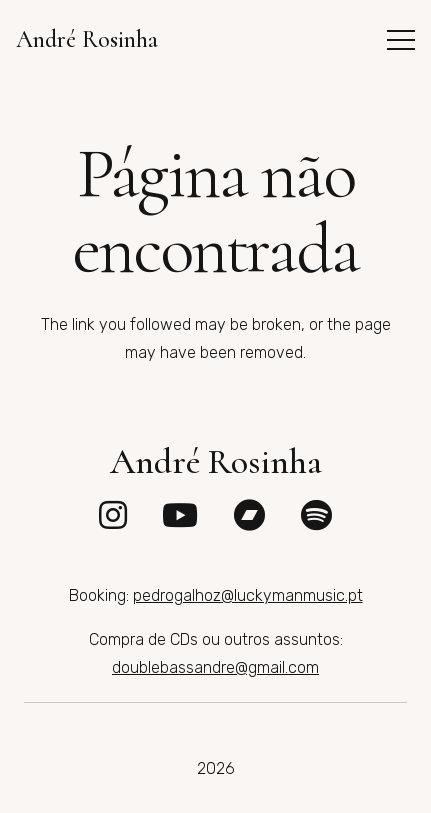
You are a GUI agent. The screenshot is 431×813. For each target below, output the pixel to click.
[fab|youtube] (180, 515)
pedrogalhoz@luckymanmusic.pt (248, 595)
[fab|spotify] (316, 515)
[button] (401, 40)
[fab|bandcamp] (250, 515)
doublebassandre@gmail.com (215, 667)
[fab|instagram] (113, 515)
